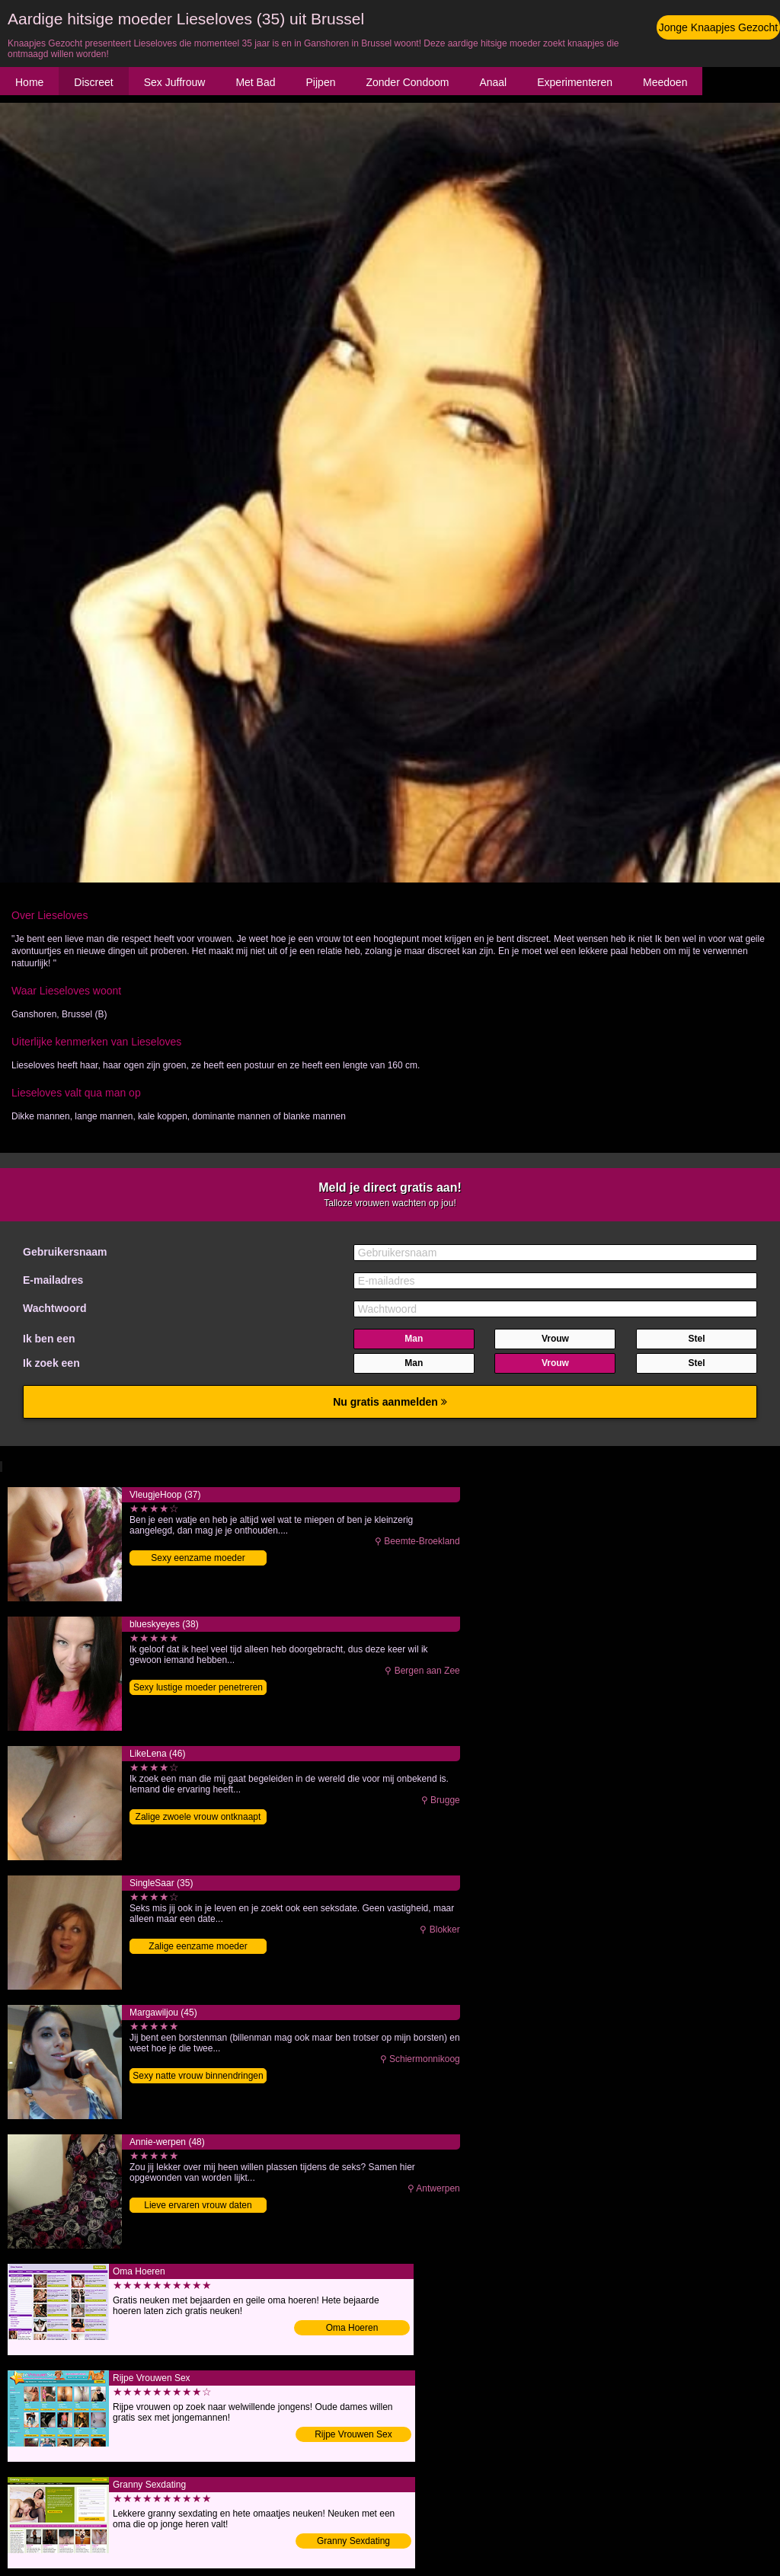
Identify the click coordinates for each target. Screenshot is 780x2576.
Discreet (93, 82)
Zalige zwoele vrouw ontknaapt (198, 1816)
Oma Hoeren (352, 2327)
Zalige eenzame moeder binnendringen (198, 1947)
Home (29, 82)
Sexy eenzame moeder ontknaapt (198, 1559)
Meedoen (665, 82)
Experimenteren (574, 82)
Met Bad (255, 82)
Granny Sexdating (353, 2541)
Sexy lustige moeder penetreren (198, 1687)
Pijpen (321, 82)
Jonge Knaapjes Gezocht (718, 27)
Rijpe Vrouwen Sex (353, 2434)
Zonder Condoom (407, 82)
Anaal (493, 82)
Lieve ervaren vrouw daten (197, 2205)
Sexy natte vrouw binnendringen (198, 2075)
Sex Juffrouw (175, 82)
